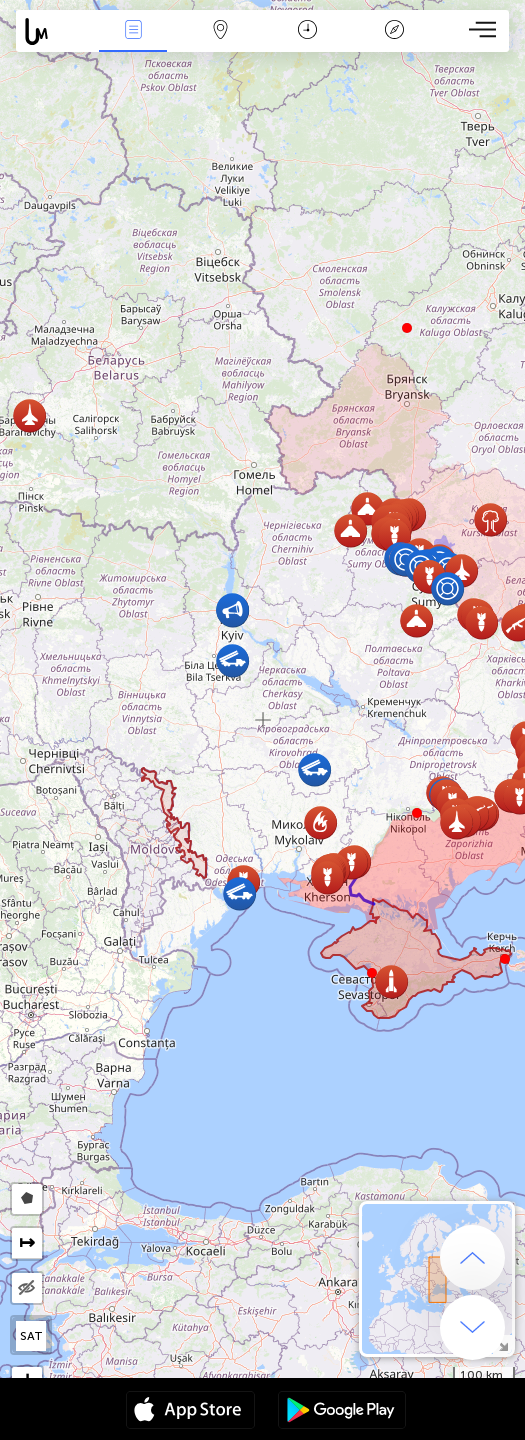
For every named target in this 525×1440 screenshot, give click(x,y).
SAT (31, 1336)
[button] (417, 813)
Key (395, 31)
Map (221, 31)
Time (307, 31)
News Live (133, 31)
